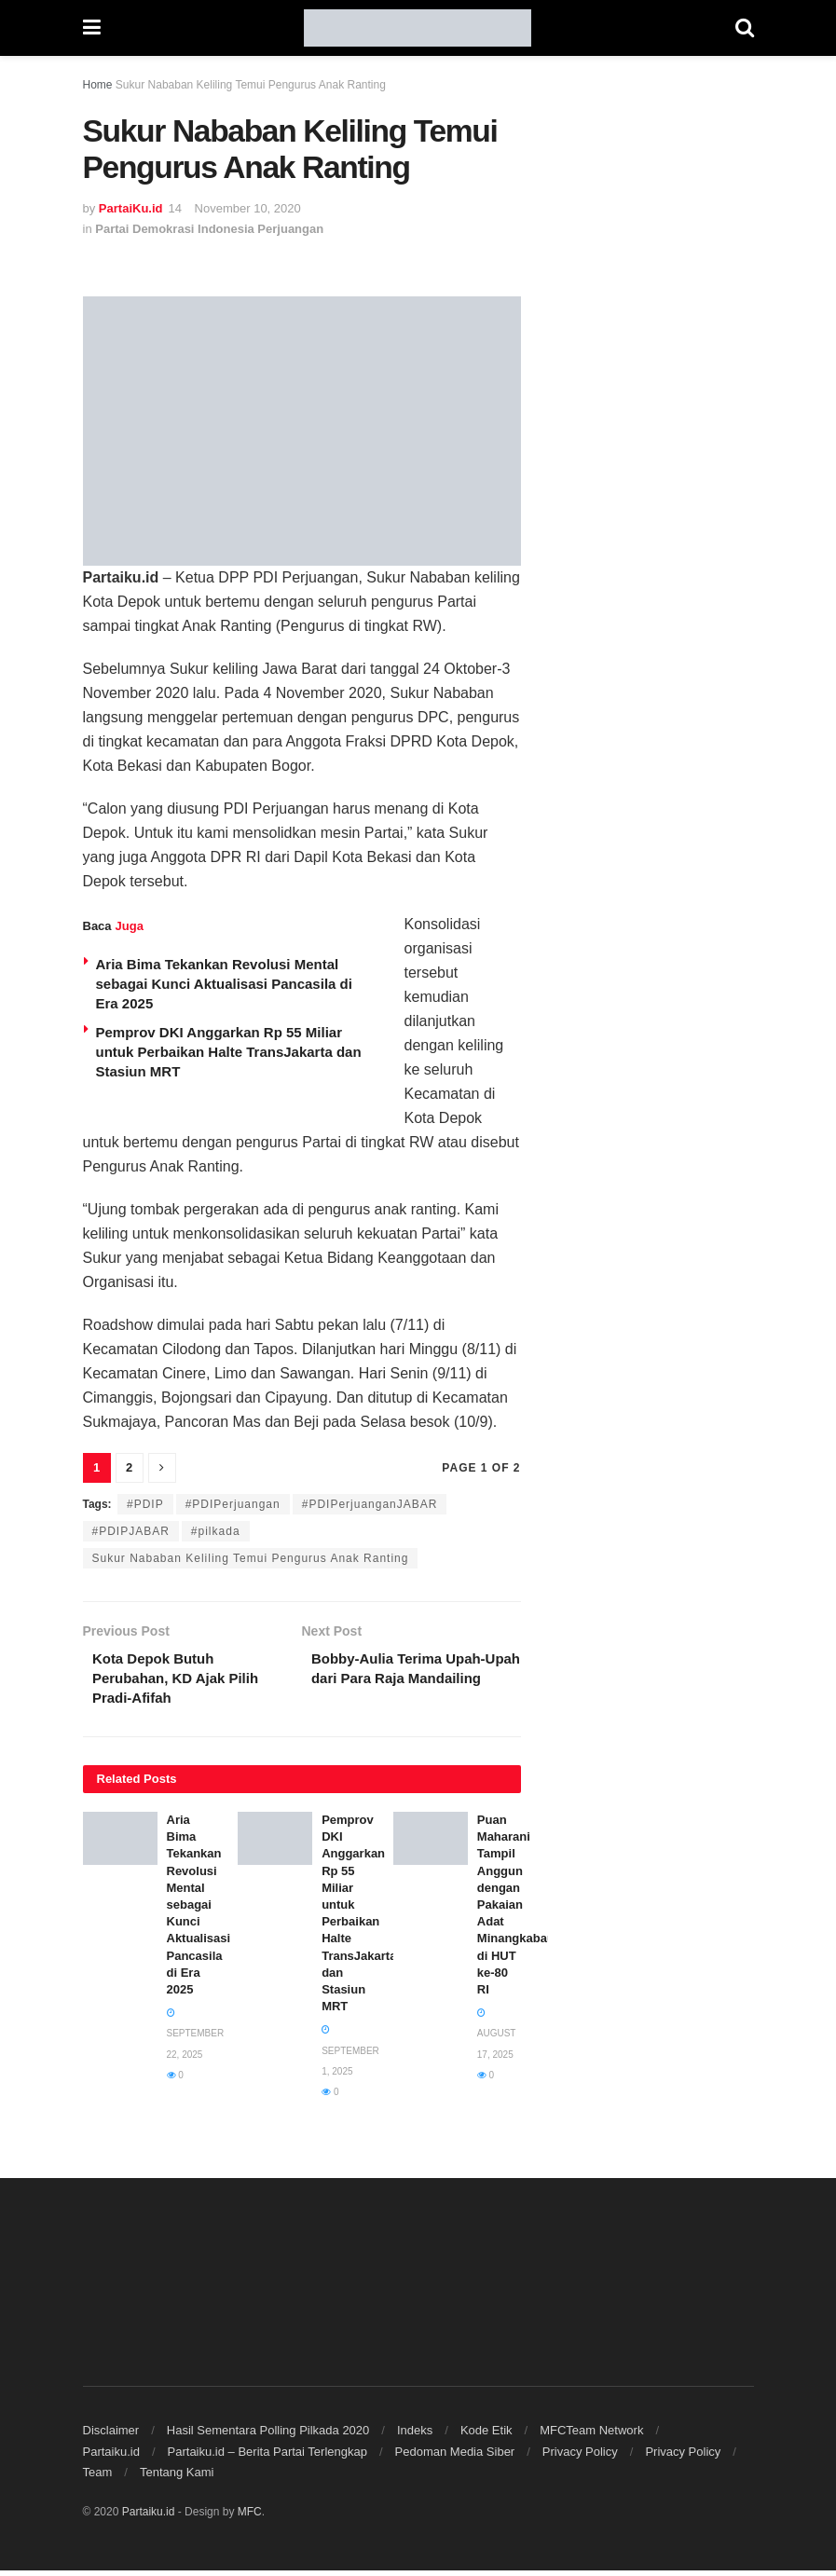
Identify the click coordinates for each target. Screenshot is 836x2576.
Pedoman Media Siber (455, 2457)
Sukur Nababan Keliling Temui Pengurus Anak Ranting (250, 1558)
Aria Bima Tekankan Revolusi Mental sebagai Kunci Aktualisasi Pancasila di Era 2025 (224, 983)
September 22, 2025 (196, 2039)
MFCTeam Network (591, 2436)
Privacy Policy (580, 2457)
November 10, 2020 (248, 208)
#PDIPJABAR (131, 1531)
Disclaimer (111, 2436)
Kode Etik (486, 2436)
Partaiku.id (111, 2457)
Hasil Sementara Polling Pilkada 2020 (268, 2436)
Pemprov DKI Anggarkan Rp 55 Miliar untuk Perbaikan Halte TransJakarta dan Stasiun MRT (229, 1051)
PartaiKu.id (131, 208)
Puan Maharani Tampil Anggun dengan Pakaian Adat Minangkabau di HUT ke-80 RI (516, 1910)
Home (98, 84)
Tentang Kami (177, 2478)
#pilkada (215, 1531)
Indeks (414, 2436)
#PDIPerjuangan (233, 1504)
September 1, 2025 (350, 2056)
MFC (250, 2517)
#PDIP (145, 1504)
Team (98, 2478)
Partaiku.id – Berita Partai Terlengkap (267, 2457)
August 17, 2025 (496, 2039)
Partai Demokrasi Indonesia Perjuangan (209, 229)
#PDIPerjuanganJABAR (370, 1504)
